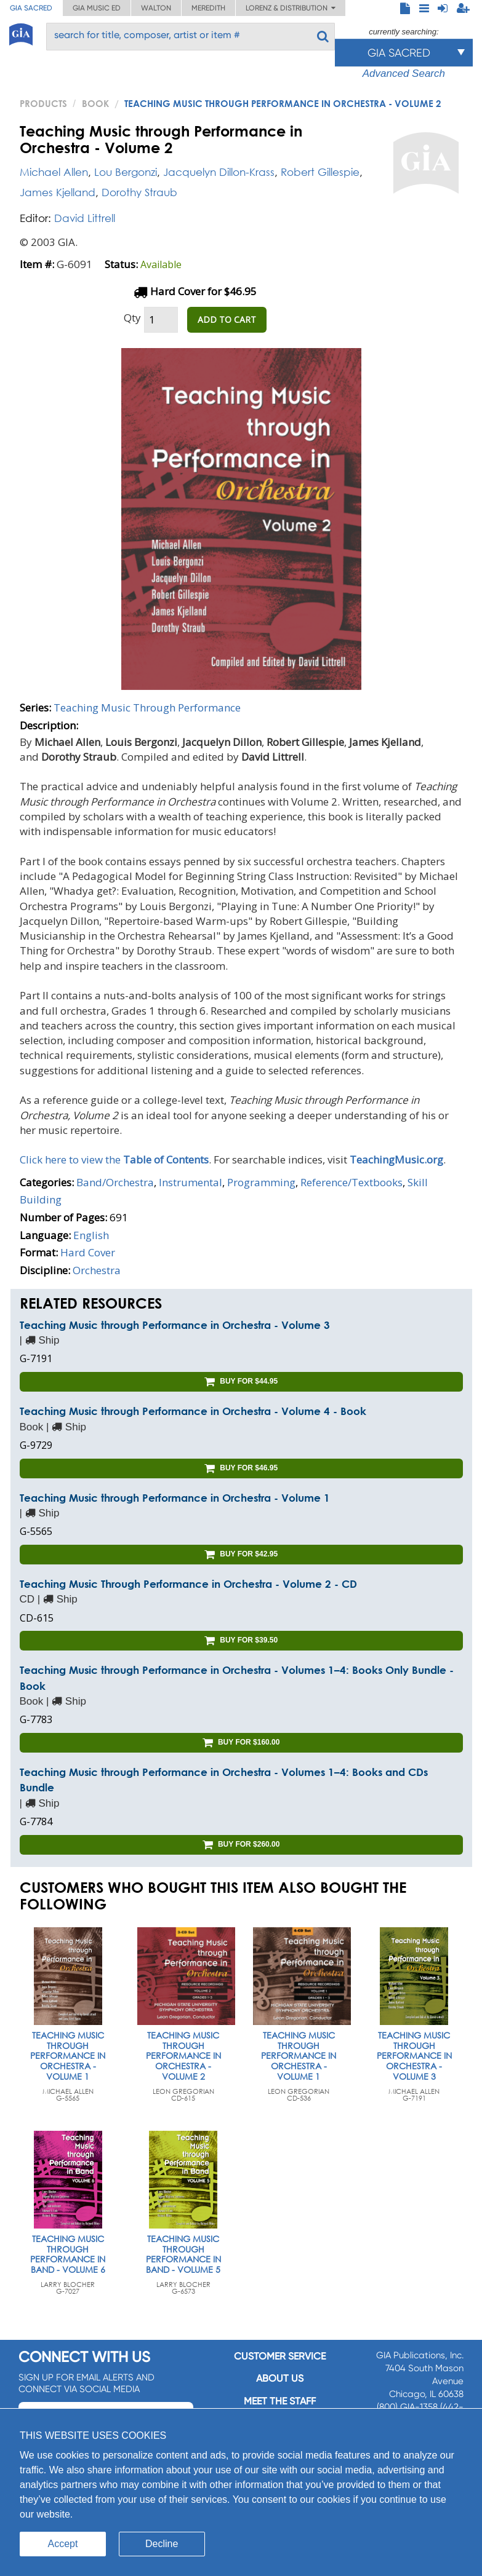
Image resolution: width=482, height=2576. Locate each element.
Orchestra (97, 1270)
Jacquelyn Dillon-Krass (219, 171)
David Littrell (84, 218)
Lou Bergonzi (125, 171)
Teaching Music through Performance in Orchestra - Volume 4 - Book (193, 1411)
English (91, 1235)
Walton (156, 8)
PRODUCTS (43, 103)
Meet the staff (280, 2401)
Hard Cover (87, 1252)
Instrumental (190, 1182)
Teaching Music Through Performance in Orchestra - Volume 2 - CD (188, 1584)
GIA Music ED (97, 8)
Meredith (208, 8)
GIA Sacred (31, 8)
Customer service (280, 2356)
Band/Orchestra (115, 1182)
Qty (132, 318)
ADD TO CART (227, 319)
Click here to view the (114, 1159)
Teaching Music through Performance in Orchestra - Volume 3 (175, 1325)
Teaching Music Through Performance (147, 707)
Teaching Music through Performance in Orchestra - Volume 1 (175, 1498)
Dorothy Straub (139, 192)
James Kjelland (57, 192)
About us (279, 2378)
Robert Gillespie (320, 171)
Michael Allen (54, 171)
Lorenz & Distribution (290, 8)
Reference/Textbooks (351, 1182)
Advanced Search (404, 73)
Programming (261, 1182)
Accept (63, 2543)
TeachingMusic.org (396, 1159)
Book (95, 103)
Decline (161, 2543)
